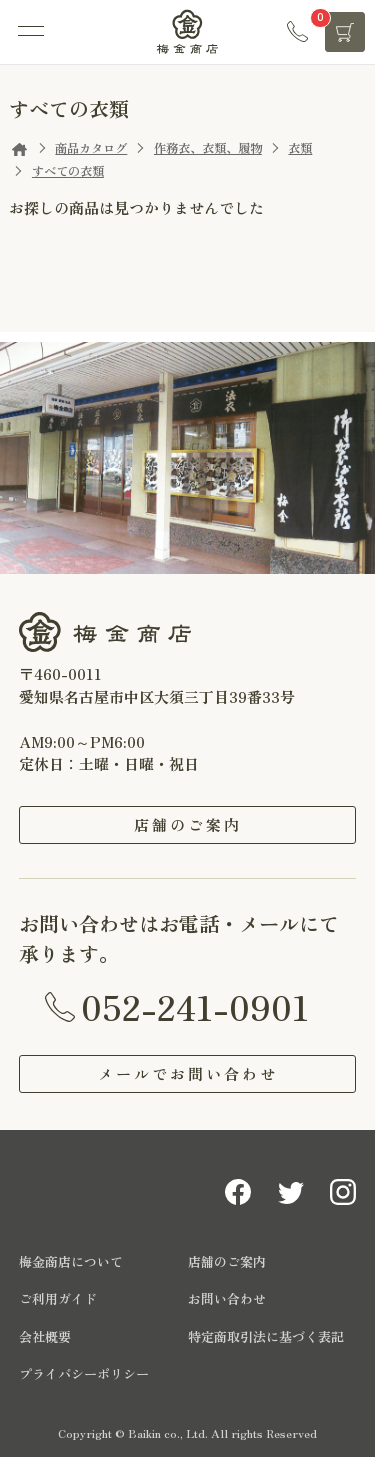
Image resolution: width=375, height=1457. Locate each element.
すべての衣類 (68, 171)
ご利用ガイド (58, 1298)
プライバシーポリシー (84, 1373)
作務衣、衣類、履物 (208, 148)
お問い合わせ (227, 1298)
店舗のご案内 (188, 824)
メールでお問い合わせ (188, 1073)
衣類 (300, 148)
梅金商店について (71, 1261)
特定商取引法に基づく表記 (266, 1336)
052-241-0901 (195, 1006)
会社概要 (45, 1336)
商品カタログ (91, 148)
